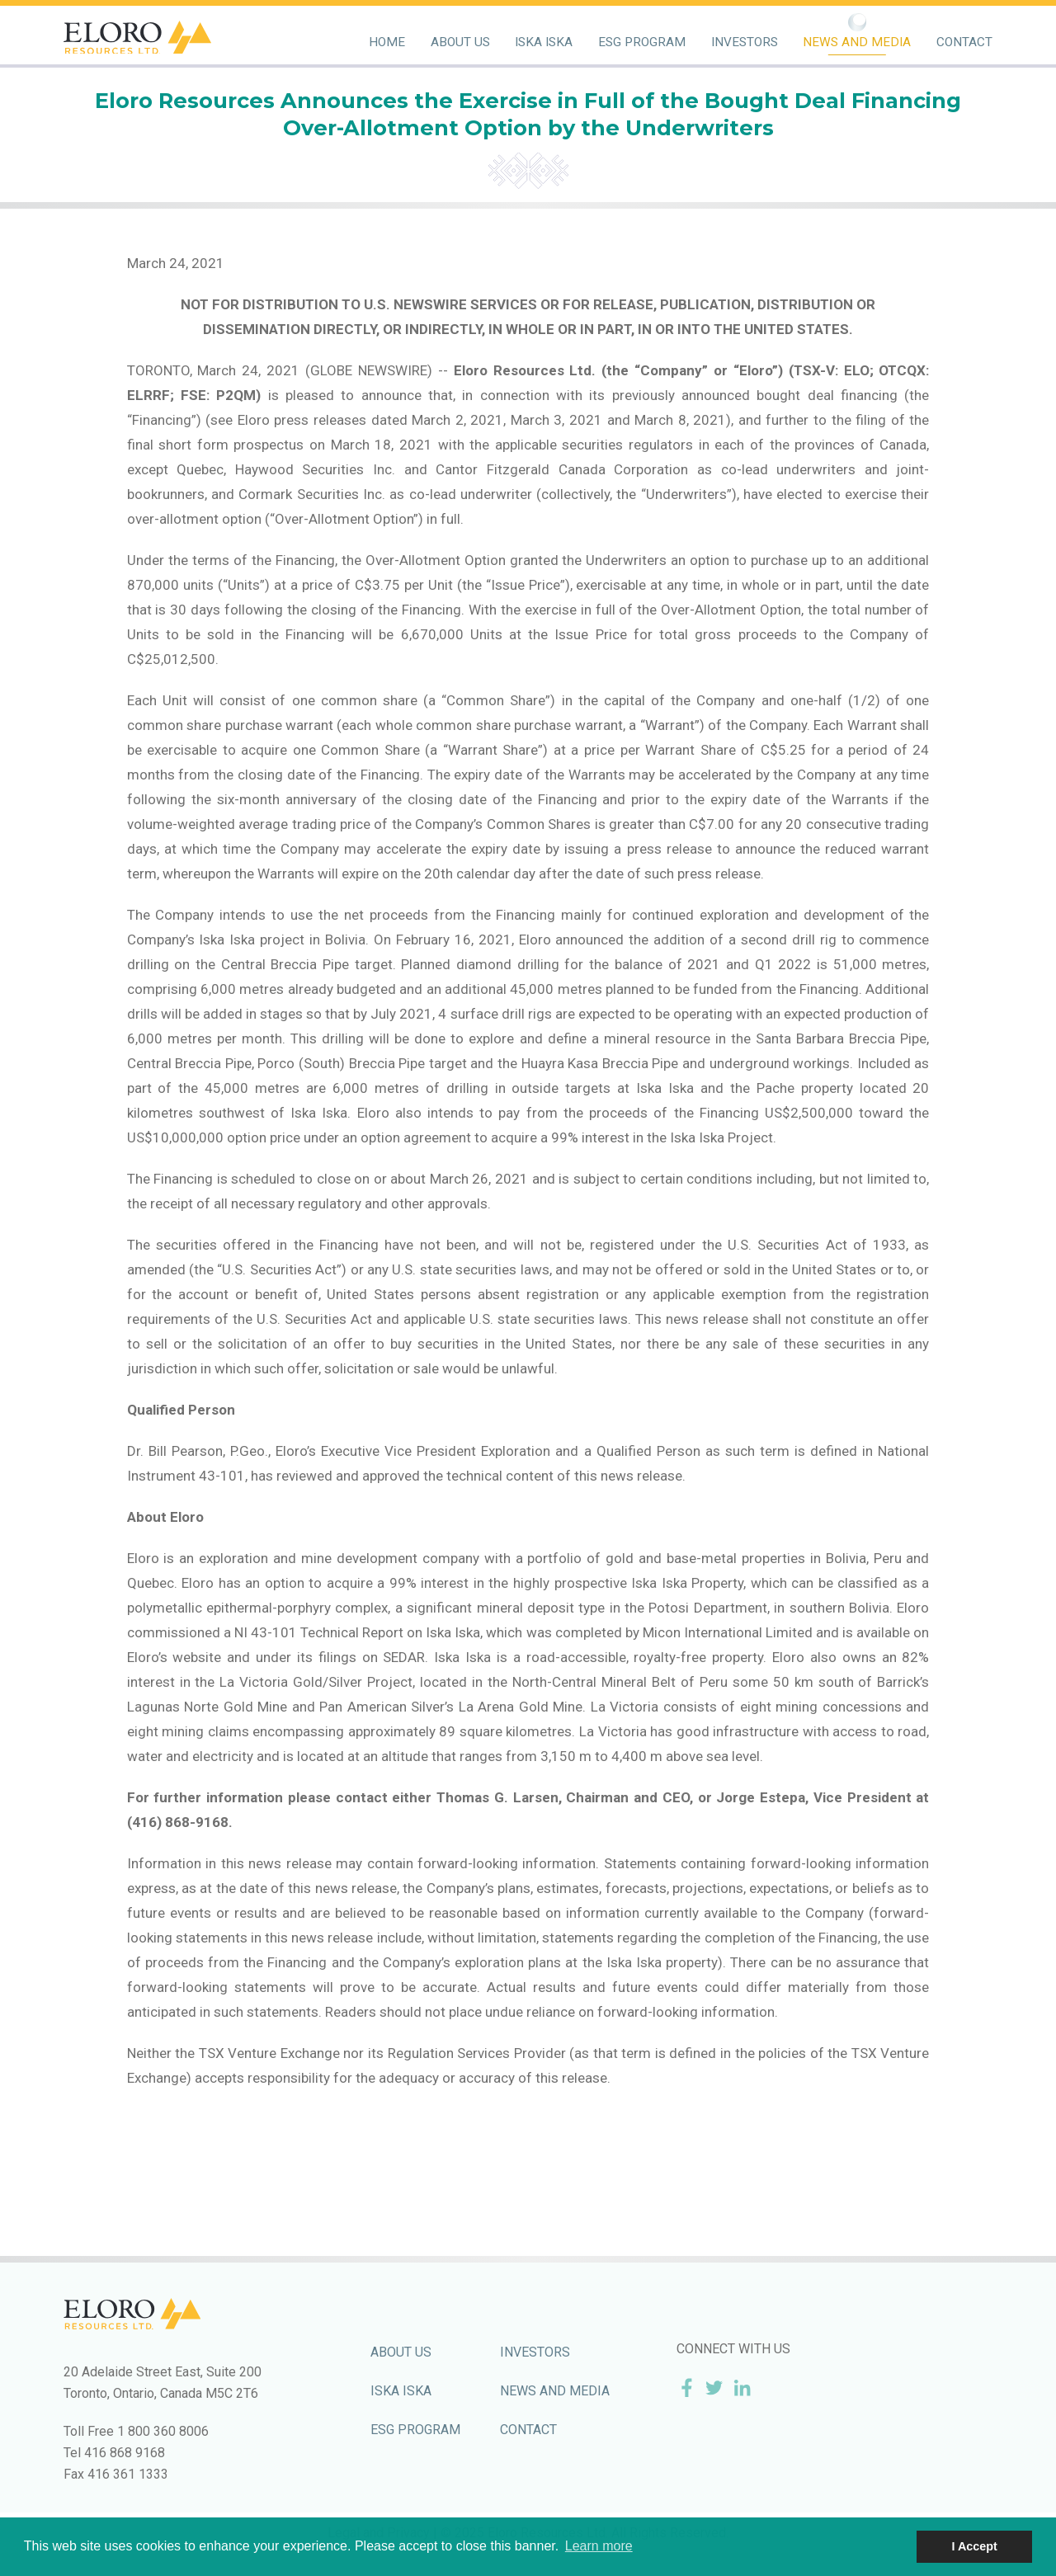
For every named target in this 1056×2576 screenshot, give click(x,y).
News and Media (857, 42)
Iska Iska (544, 42)
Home (387, 42)
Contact (964, 42)
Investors (744, 42)
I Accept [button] (974, 2546)
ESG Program (642, 42)
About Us (460, 42)
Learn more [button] (599, 2546)
